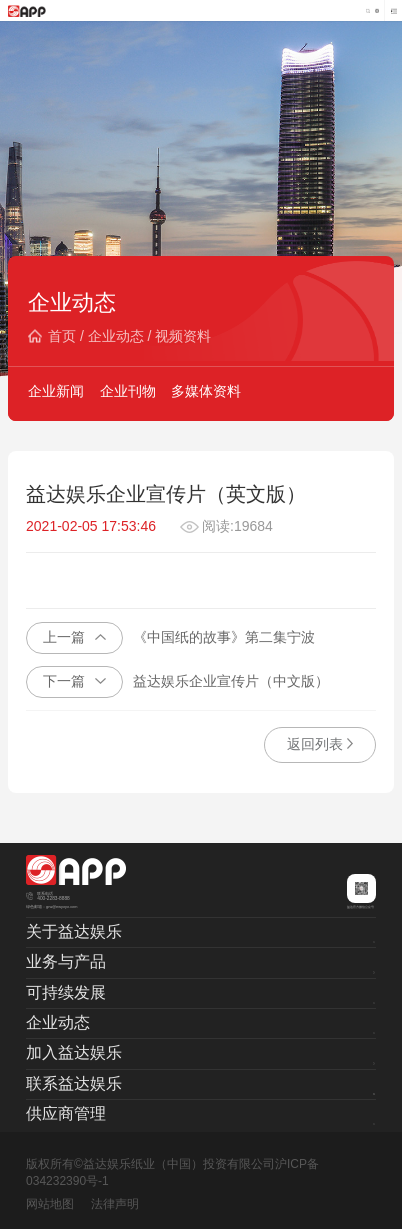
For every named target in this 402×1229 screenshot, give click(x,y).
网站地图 (50, 1204)
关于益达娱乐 (74, 931)
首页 (62, 336)
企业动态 (116, 336)
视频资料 (183, 336)
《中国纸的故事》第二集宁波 (170, 638)
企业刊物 (128, 391)
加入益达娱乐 (74, 1052)
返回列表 (320, 744)
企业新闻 (56, 391)
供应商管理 (66, 1113)
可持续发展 (66, 992)
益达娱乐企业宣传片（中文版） (177, 682)
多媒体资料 (206, 391)
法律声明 (115, 1204)
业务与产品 (66, 961)
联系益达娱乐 (74, 1083)
